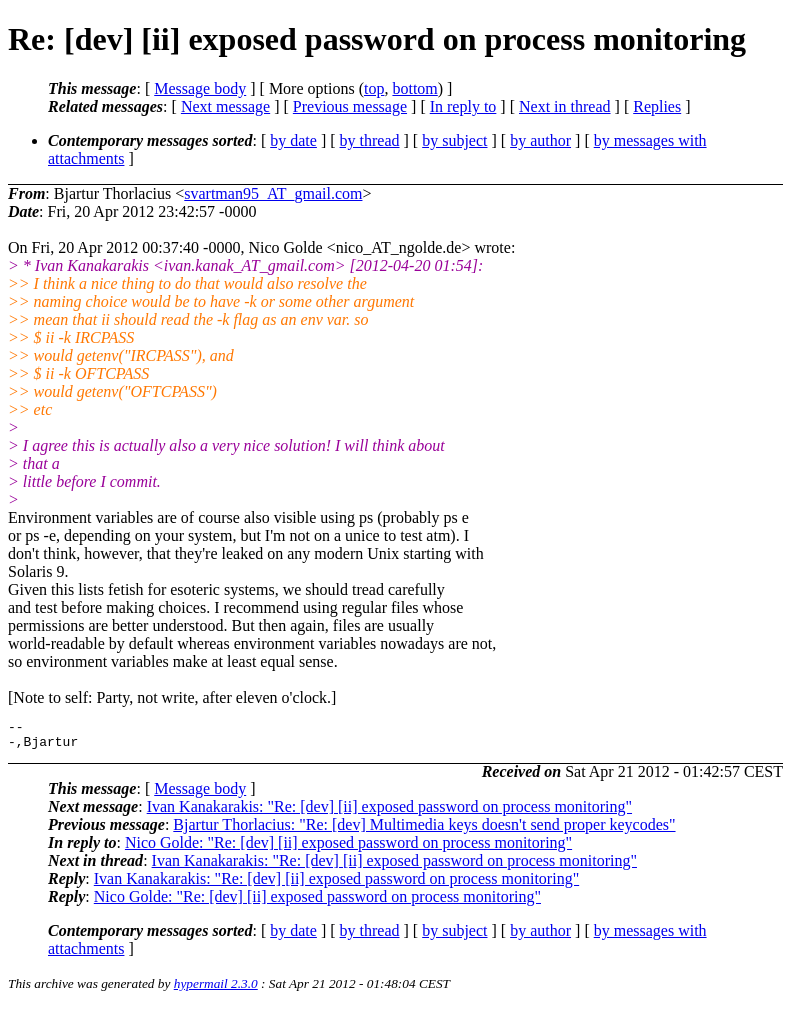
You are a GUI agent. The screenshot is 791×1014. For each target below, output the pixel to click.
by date (293, 140)
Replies (657, 106)
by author (540, 140)
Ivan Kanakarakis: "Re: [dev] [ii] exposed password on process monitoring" (389, 812)
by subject (454, 140)
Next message (225, 106)
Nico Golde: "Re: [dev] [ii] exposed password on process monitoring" (348, 848)
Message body (200, 88)
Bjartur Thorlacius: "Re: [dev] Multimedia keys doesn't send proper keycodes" (424, 830)
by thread (370, 140)
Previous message (350, 106)
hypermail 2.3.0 (216, 989)
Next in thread (565, 106)
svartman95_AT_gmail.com (273, 193)
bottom (414, 88)
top (374, 88)
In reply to (463, 106)
